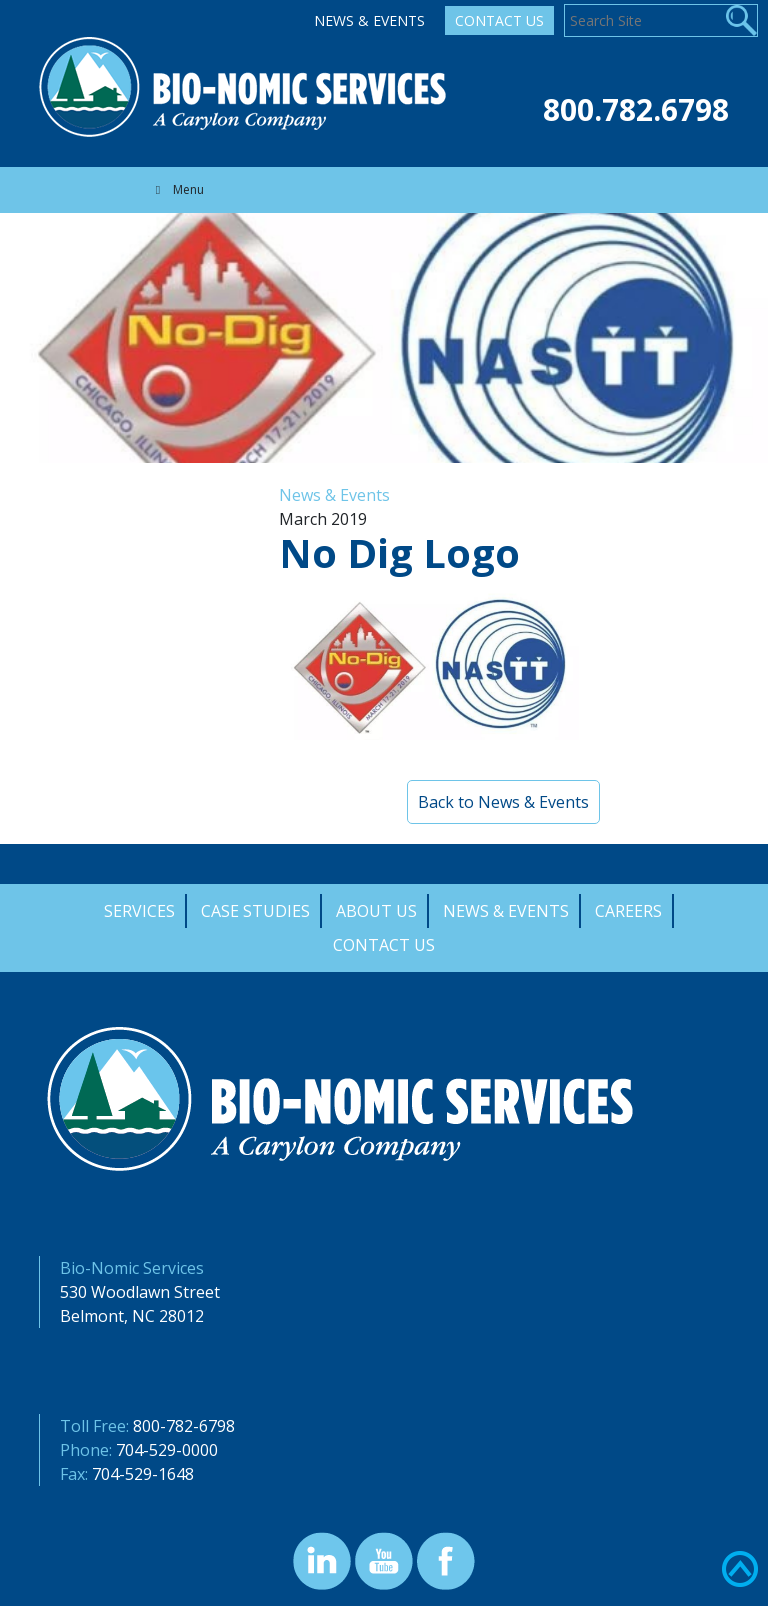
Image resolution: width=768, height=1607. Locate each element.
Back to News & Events (503, 802)
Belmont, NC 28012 (132, 1316)
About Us (376, 911)
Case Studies (255, 911)
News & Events (369, 20)
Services (139, 911)
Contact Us (499, 20)
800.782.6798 (636, 109)
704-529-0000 (167, 1450)
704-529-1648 (143, 1474)
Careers (628, 911)
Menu (177, 189)
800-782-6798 (184, 1426)
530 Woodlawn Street (140, 1292)
